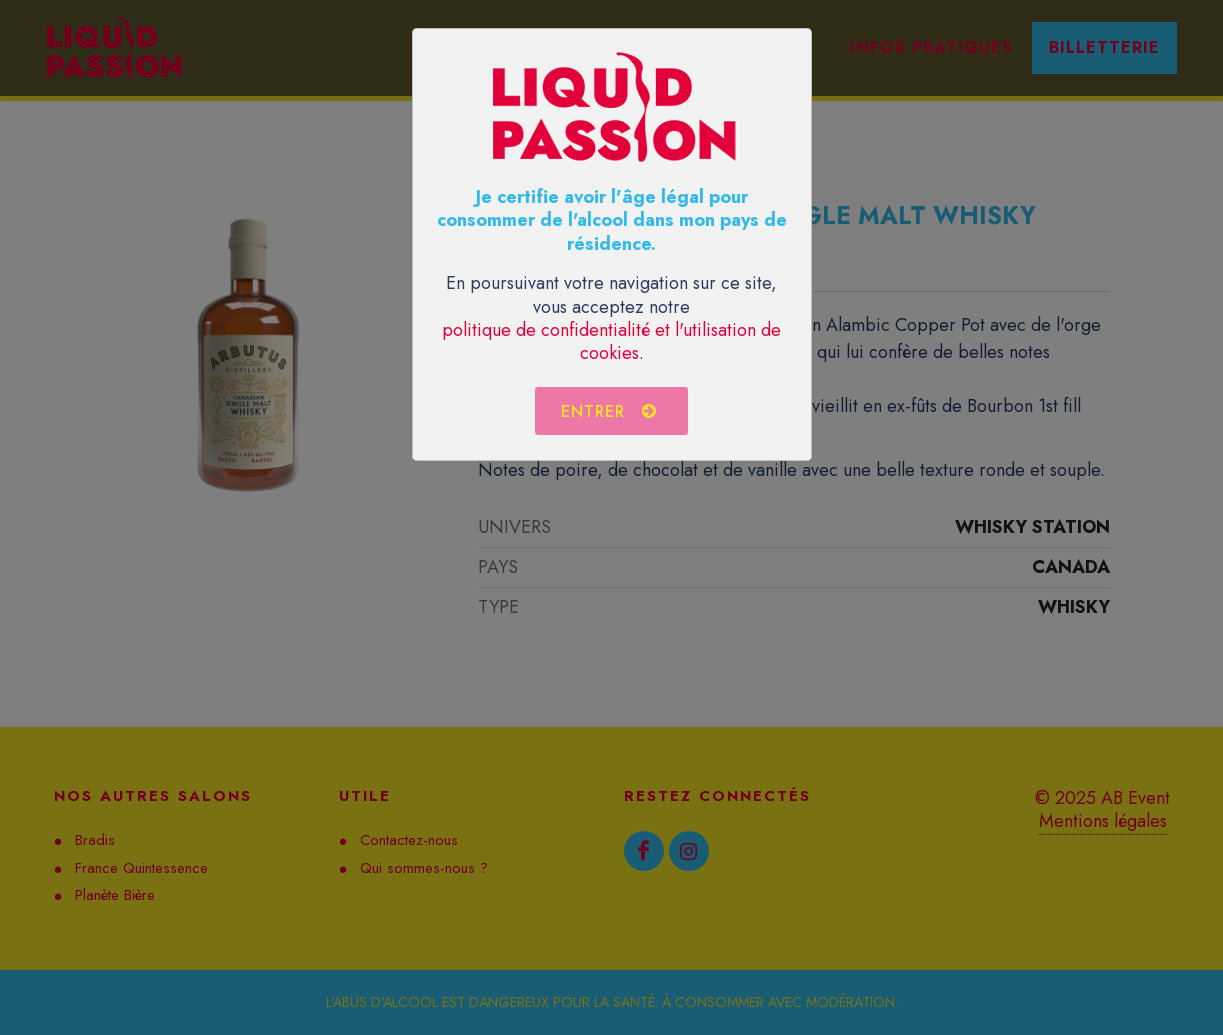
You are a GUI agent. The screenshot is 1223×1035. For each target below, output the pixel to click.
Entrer (609, 411)
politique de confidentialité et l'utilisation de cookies (611, 341)
